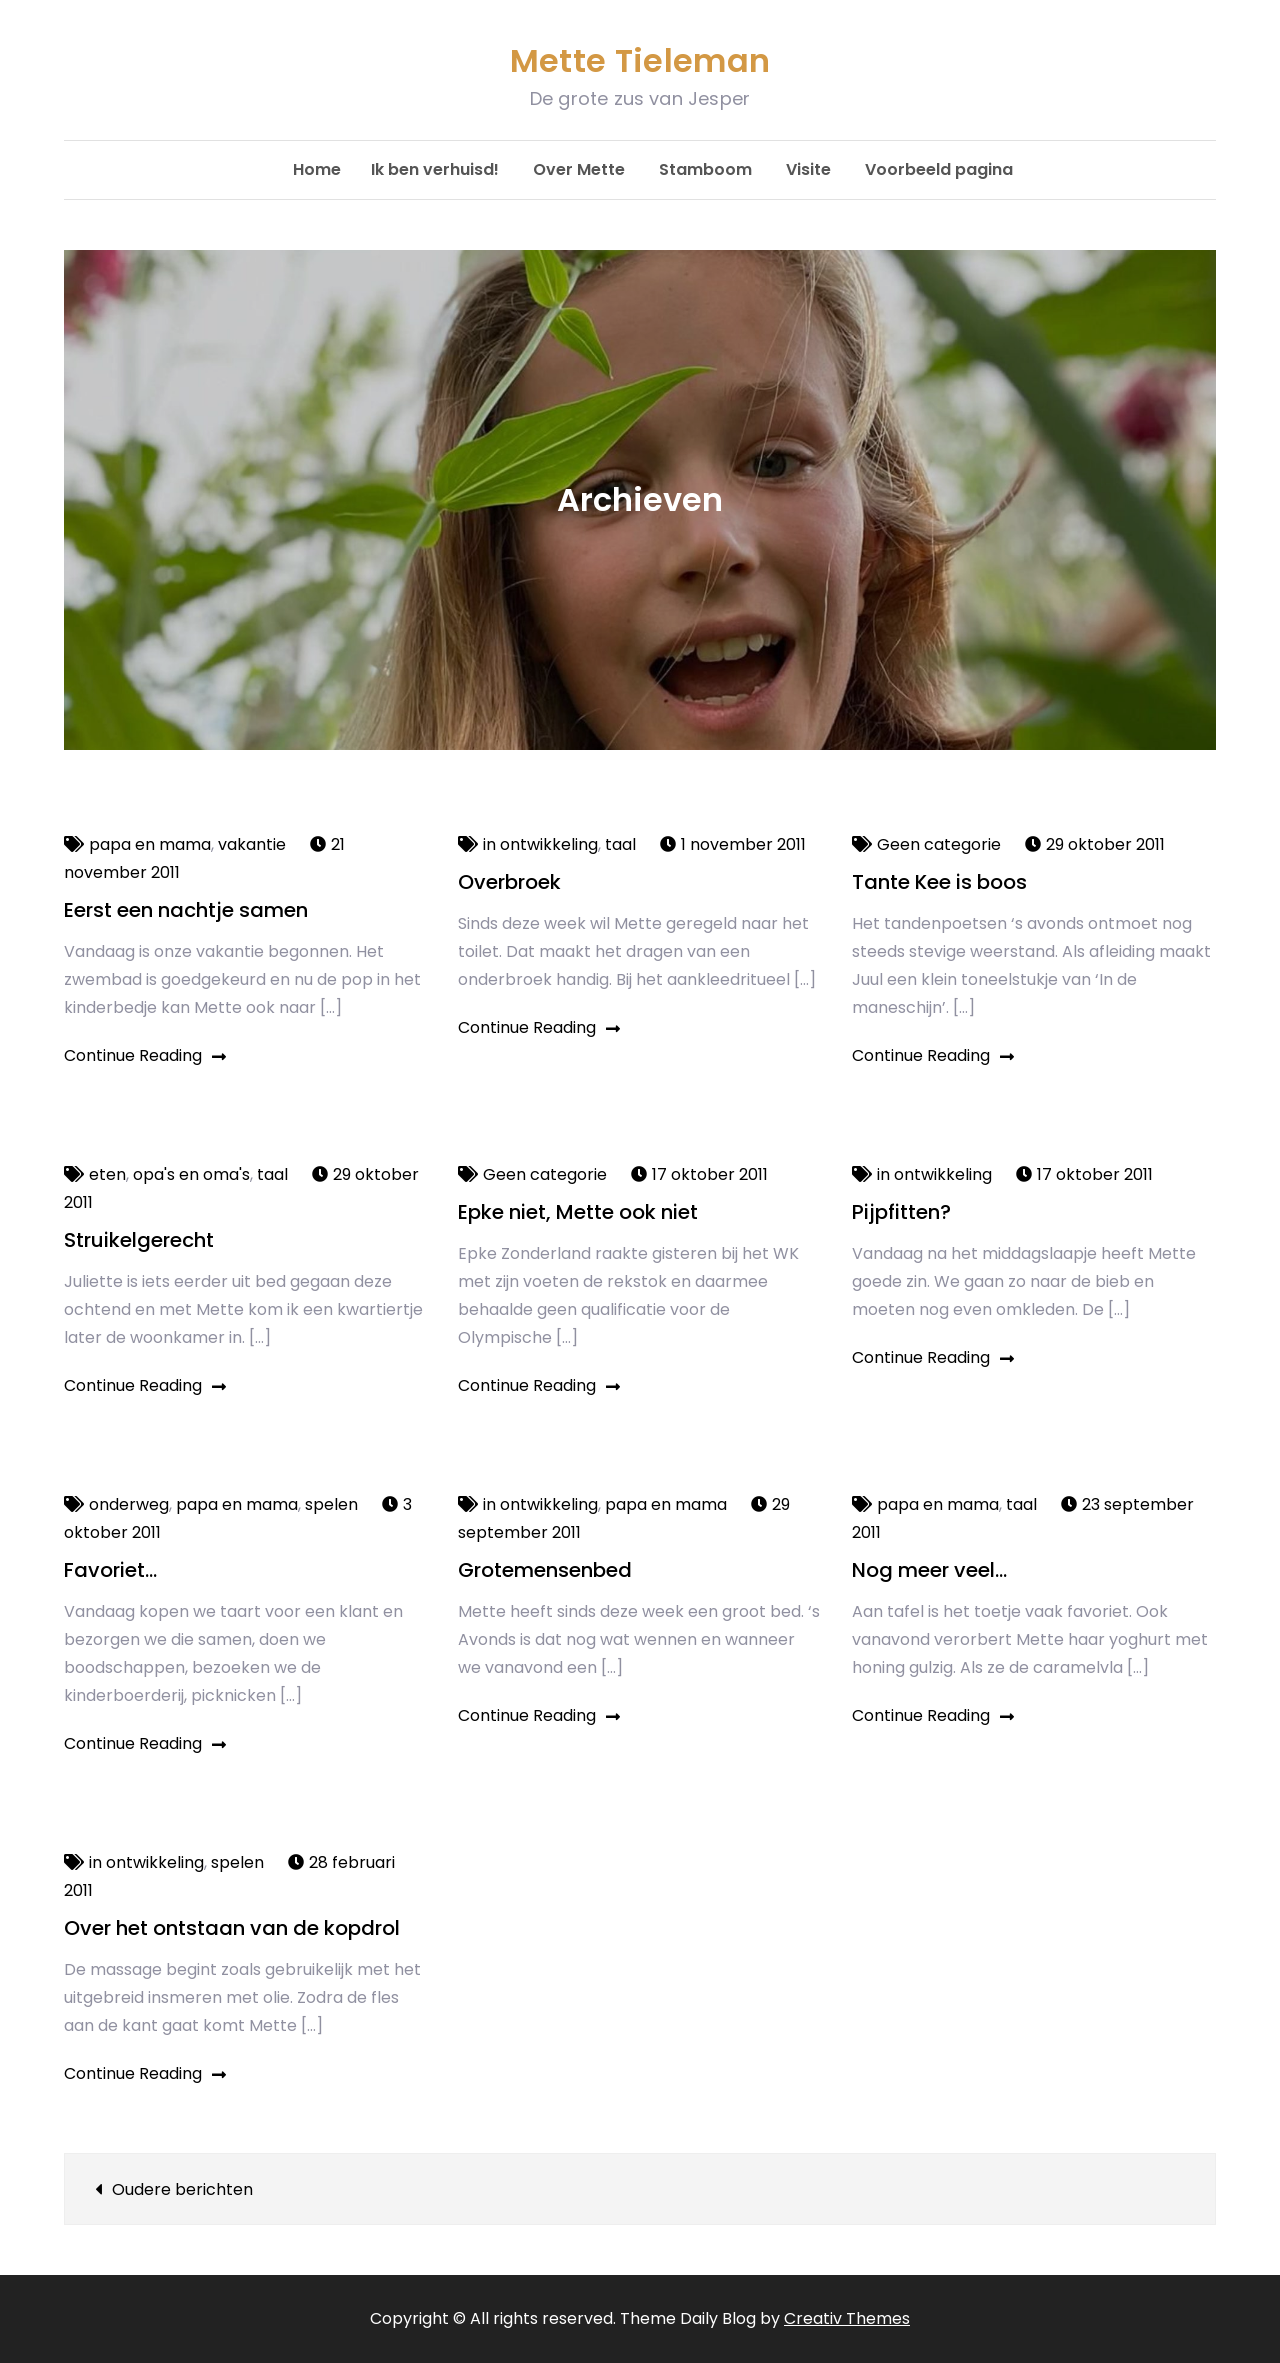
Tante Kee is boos (939, 882)
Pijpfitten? (901, 1212)
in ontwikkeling (540, 844)
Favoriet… (110, 1570)
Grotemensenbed (545, 1570)
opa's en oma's (191, 1174)
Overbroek (509, 882)
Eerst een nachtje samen (186, 910)
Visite (808, 169)
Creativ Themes (847, 2318)
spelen (331, 1504)
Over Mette (579, 169)
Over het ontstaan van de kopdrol (232, 1928)
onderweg (129, 1504)
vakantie (252, 844)
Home (317, 169)
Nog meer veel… (929, 1570)
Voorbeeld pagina (939, 169)
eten (107, 1174)
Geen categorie (939, 844)
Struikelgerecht (139, 1240)
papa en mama (150, 844)
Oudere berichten (182, 2189)
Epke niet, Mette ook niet (578, 1212)
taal (620, 844)
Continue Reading (145, 1055)
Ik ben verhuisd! (435, 169)
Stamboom (705, 169)
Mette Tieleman (640, 60)
